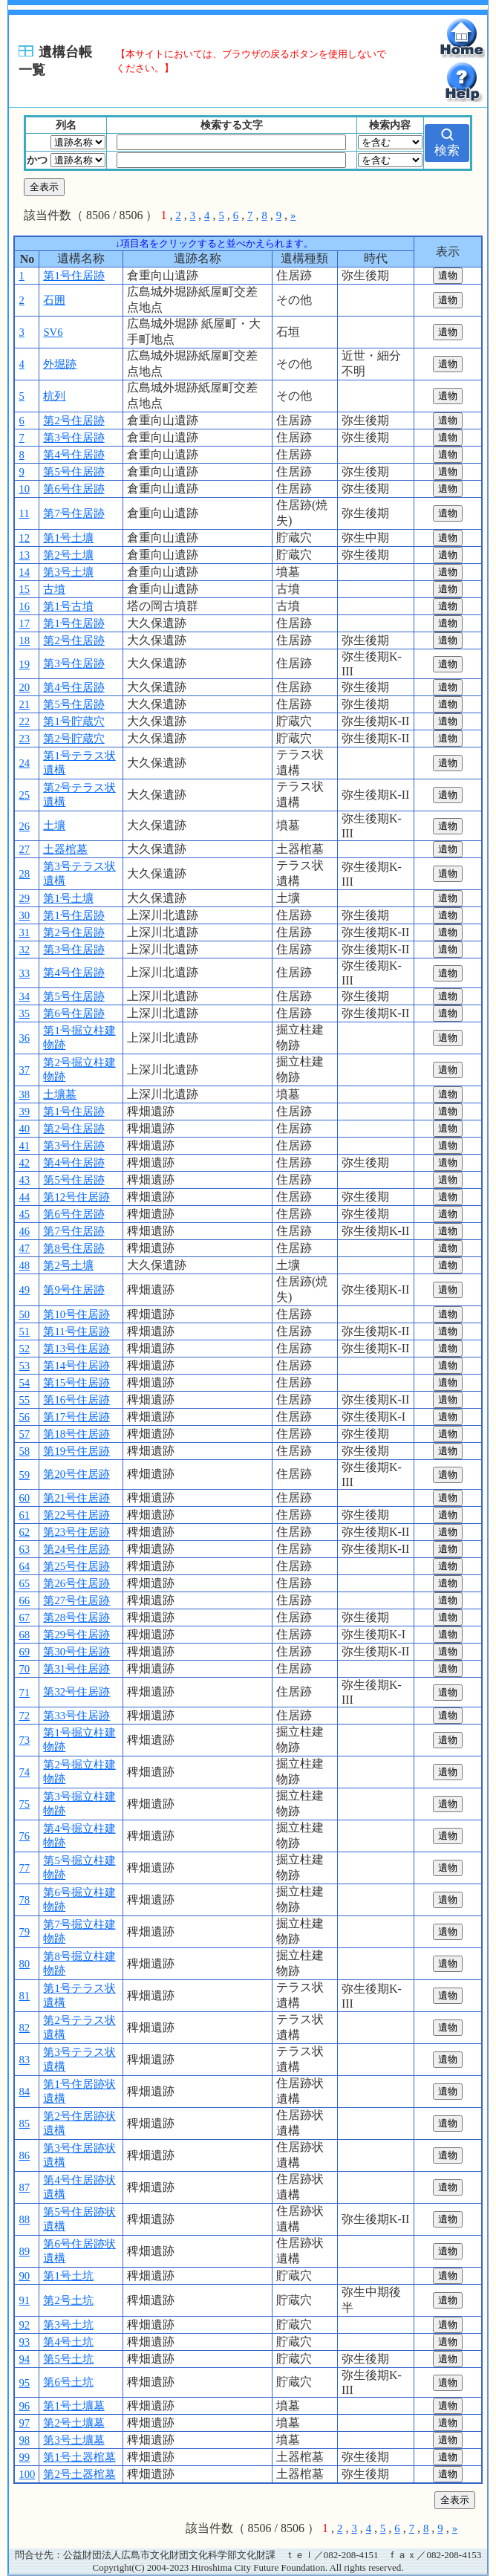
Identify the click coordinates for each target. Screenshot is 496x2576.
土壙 (54, 825)
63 (24, 1549)
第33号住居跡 (76, 1716)
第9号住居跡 (73, 1290)
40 (24, 1129)
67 (24, 1617)
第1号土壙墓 (73, 2406)
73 (24, 1740)
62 (24, 1532)
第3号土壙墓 (73, 2440)
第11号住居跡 (76, 1331)
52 (24, 1348)
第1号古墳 (68, 606)
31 (24, 932)
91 (24, 2300)
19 (24, 664)
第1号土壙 (68, 538)
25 (24, 795)
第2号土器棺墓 (79, 2474)
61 (24, 1515)
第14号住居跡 (76, 1366)
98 (24, 2440)
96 (24, 2406)
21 (24, 704)
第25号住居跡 (76, 1566)
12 (24, 538)
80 (24, 1964)
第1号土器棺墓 (79, 2457)
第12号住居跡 (76, 1197)
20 (24, 687)
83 (24, 2060)
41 (24, 1146)
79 (24, 1932)
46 (24, 1231)
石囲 (54, 300)
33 (24, 973)
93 (24, 2342)
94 (24, 2359)
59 (24, 1475)
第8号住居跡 (73, 1248)
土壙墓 (59, 1094)
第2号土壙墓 (73, 2423)
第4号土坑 (68, 2342)
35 (24, 1013)
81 (24, 1996)
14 (24, 572)
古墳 (54, 589)
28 (24, 874)
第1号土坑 (68, 2276)
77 (24, 1868)
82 (24, 2028)
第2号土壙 (68, 555)
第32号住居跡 (76, 1692)
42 (24, 1163)
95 (24, 2383)
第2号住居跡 (73, 420)
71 (24, 1693)
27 (24, 849)
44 (24, 1197)
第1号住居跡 (73, 276)
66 (24, 1600)
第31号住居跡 (76, 1669)
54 (24, 1383)
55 (24, 1400)
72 (24, 1716)
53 (24, 1366)
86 (24, 2155)
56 (24, 1417)
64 (24, 1566)
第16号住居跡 (76, 1400)
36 (24, 1038)
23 (24, 738)
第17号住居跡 (76, 1417)
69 (24, 1652)
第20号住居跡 (76, 1474)
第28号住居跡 (76, 1617)
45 (24, 1214)
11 (24, 513)
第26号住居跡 (76, 1583)
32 (24, 950)
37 (24, 1070)
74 (24, 1772)
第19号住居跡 (76, 1451)
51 (24, 1331)
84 (24, 2092)
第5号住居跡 (73, 472)
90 (24, 2276)
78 (24, 1900)
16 (24, 606)
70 (24, 1669)
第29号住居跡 (76, 1635)
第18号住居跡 (76, 1434)
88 (24, 2219)
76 (24, 1836)
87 (24, 2187)
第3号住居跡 (73, 438)
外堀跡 (59, 364)
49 (24, 1290)
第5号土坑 (68, 2359)
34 (24, 996)
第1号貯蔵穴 (73, 721)
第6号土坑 (68, 2382)
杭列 (54, 396)
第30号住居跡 (76, 1652)
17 (24, 623)
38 (24, 1094)
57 (24, 1434)
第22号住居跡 (76, 1515)
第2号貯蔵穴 (73, 738)
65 (24, 1583)
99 (24, 2457)
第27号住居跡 (76, 1600)
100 (27, 2474)
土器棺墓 (65, 849)
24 (24, 763)
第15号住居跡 (76, 1383)
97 (24, 2423)
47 (24, 1248)
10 (24, 489)
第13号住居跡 (76, 1348)
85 (24, 2123)
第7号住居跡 (73, 513)
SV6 (52, 332)
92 (24, 2325)
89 (24, 2251)
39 (24, 1111)
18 (24, 640)
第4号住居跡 (73, 455)
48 (24, 1265)
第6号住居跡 (73, 489)
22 (24, 721)
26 (24, 826)
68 (24, 1635)
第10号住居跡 (76, 1314)
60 (24, 1498)
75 (24, 1804)
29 (24, 898)
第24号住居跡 (76, 1549)
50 (24, 1314)
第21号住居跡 (76, 1498)
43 (24, 1180)
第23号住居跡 (76, 1532)
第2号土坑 (68, 2300)
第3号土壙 (68, 572)
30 (24, 915)
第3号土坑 (68, 2325)
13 (24, 555)
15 (24, 589)
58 (24, 1451)
